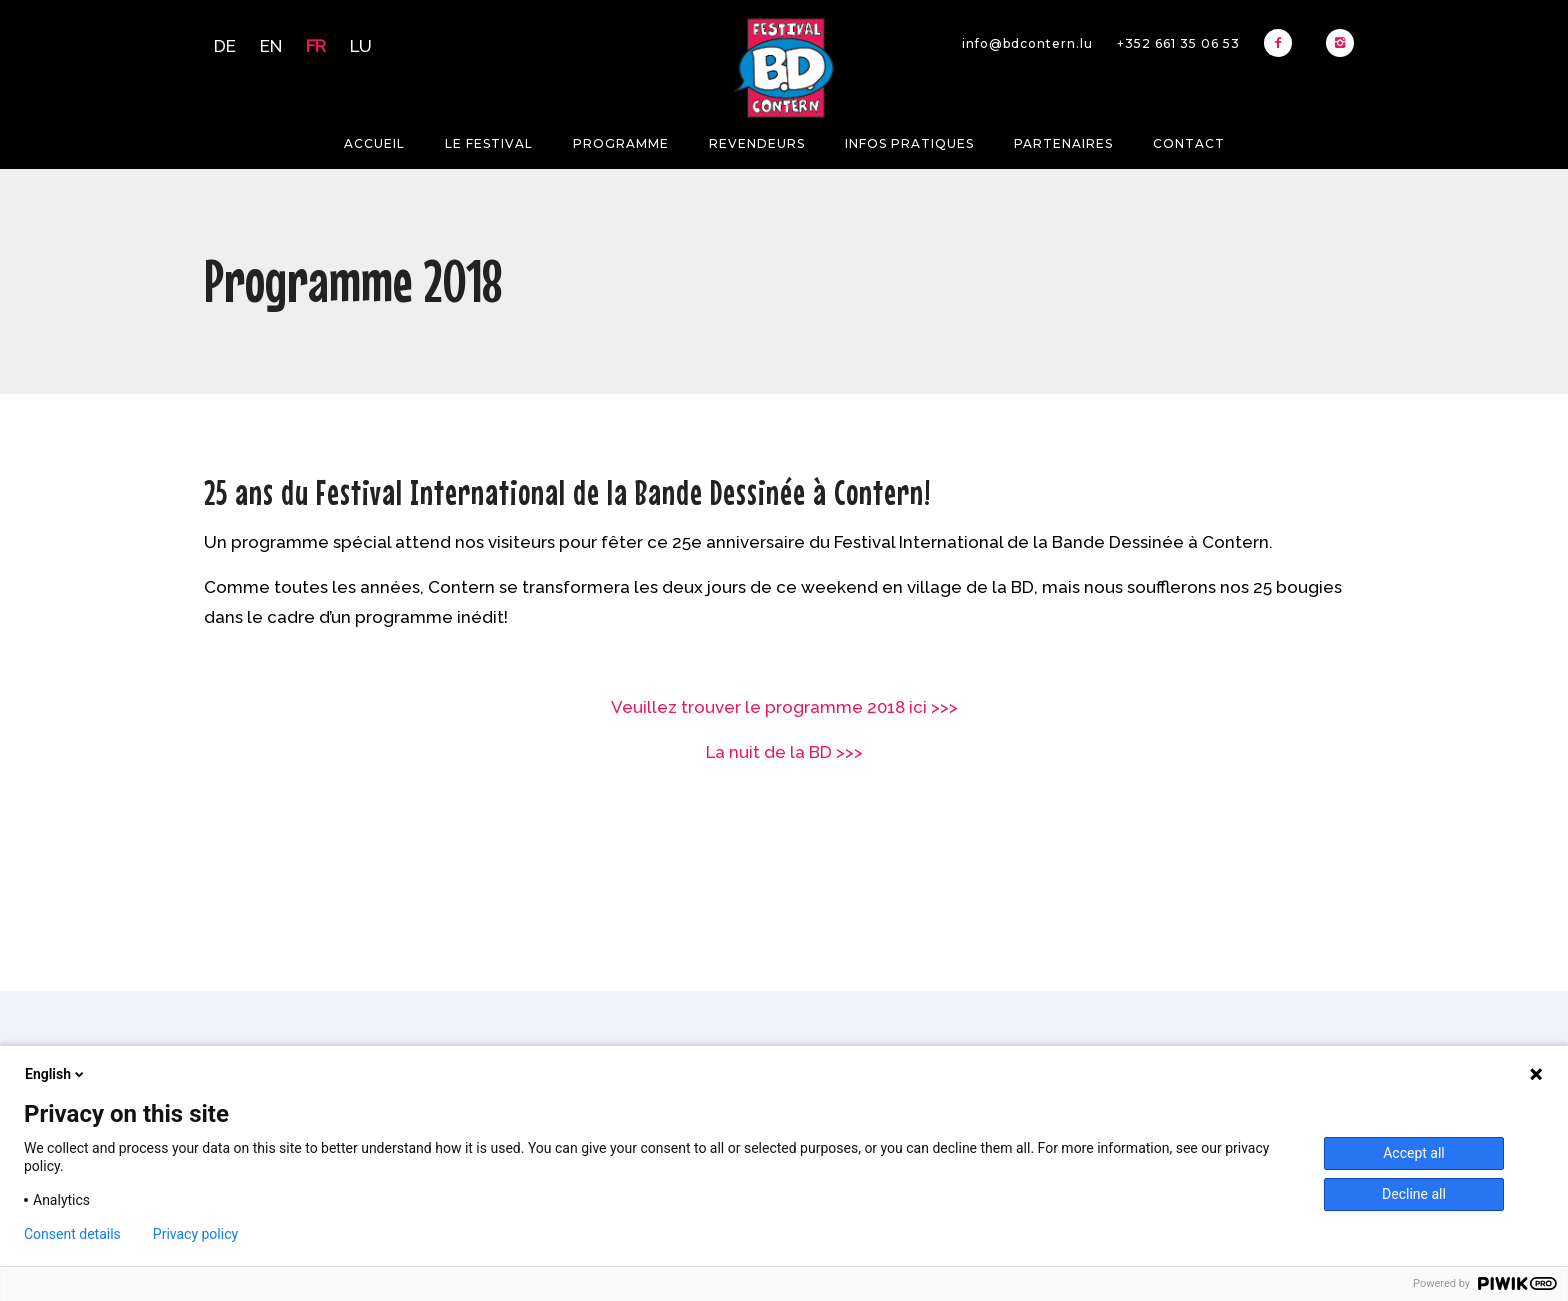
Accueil (374, 143)
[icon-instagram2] (1340, 43)
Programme (621, 143)
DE (225, 46)
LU (361, 46)
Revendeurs (757, 143)
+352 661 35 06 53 (1178, 43)
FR (316, 46)
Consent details (72, 1234)
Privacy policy (195, 1234)
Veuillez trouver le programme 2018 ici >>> (784, 707)
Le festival (489, 143)
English (56, 1074)
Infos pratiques (909, 143)
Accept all (1414, 1153)
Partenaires (1063, 143)
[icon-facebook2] (1283, 43)
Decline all (1414, 1194)
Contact (1189, 143)
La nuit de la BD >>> (784, 752)
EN (271, 46)
